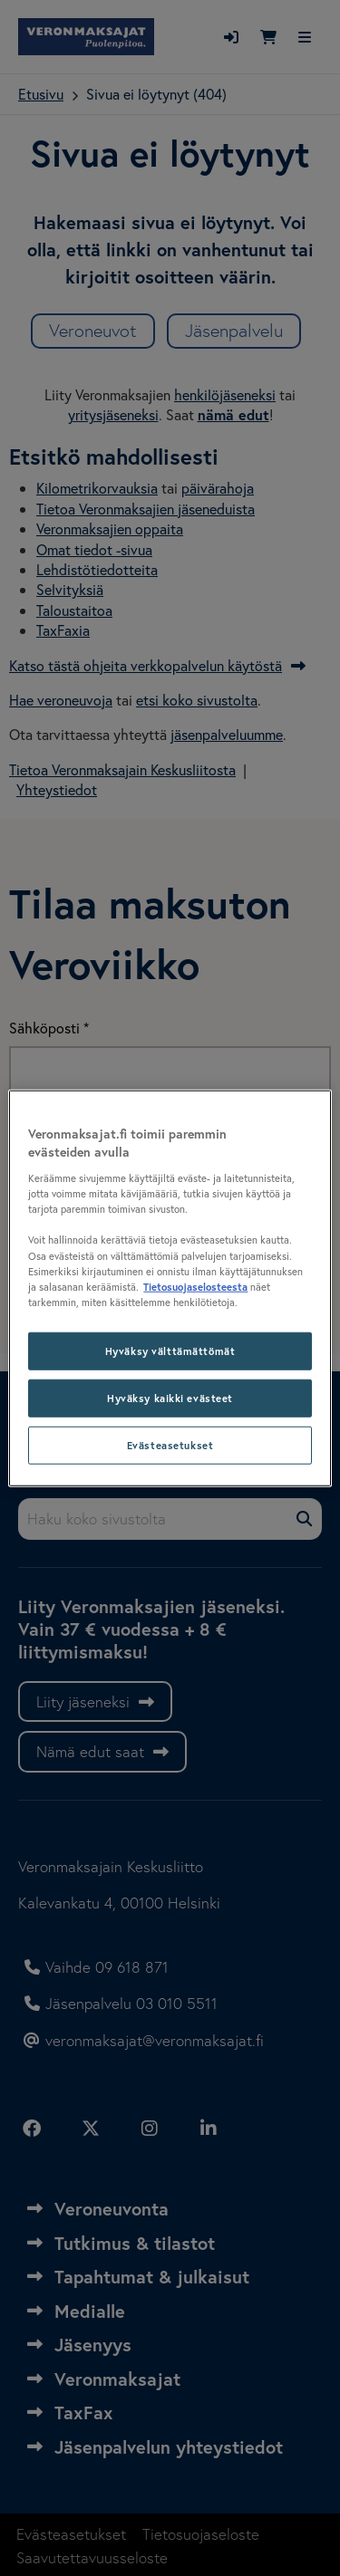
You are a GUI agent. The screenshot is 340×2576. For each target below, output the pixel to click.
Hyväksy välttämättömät (170, 1350)
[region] (169, 1288)
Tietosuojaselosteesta (195, 1286)
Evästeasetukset (170, 1444)
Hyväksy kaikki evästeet (170, 1397)
